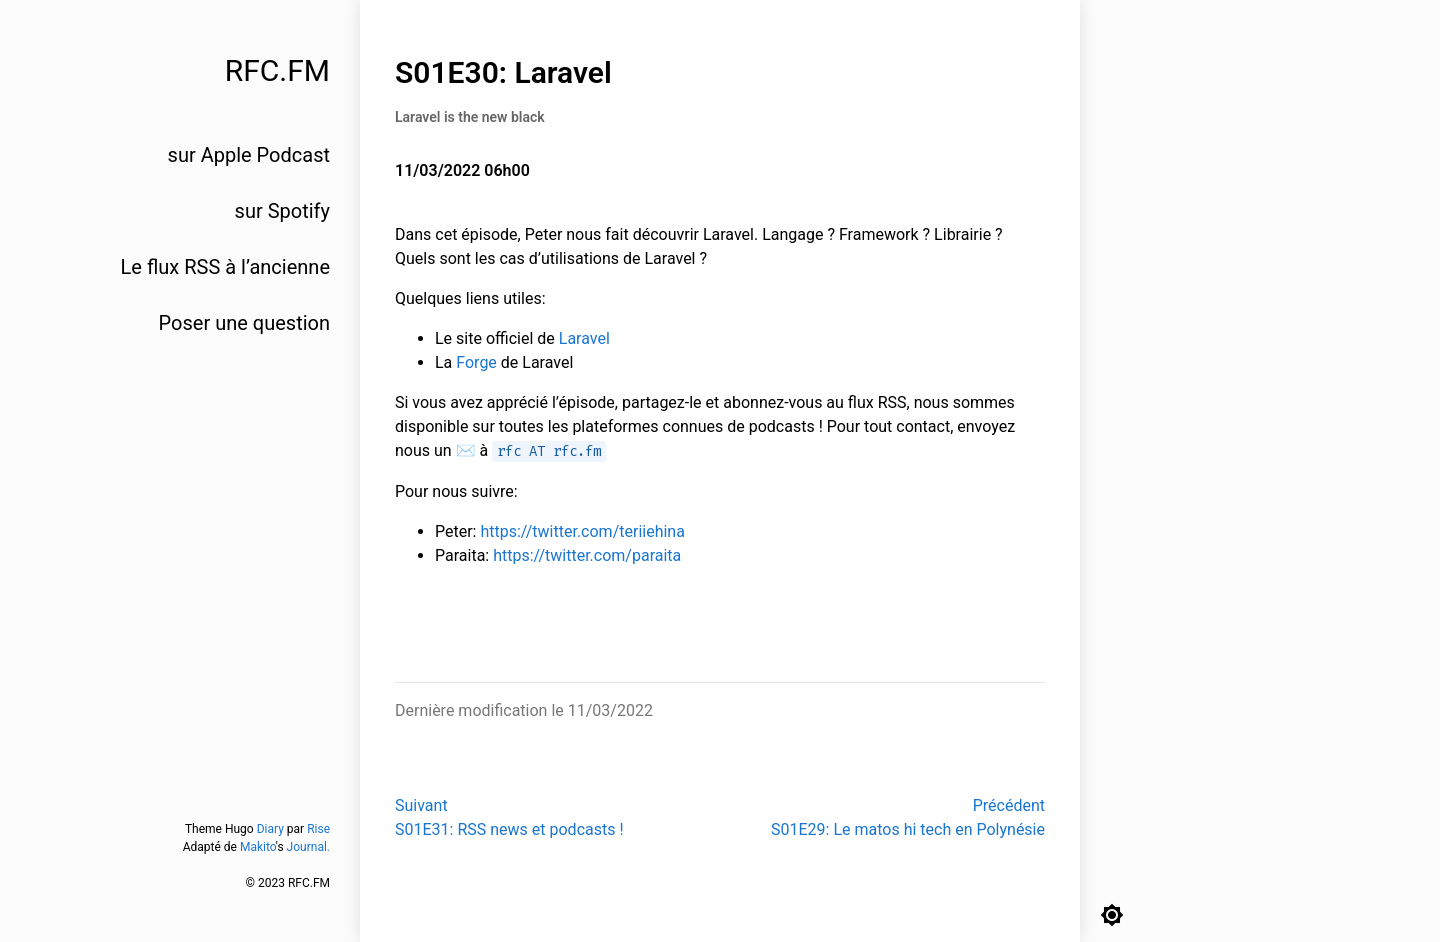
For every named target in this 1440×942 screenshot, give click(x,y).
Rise (318, 829)
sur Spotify (282, 211)
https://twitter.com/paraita (587, 555)
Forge (476, 362)
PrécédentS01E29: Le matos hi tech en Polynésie (908, 817)
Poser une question (244, 323)
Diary (270, 829)
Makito (258, 847)
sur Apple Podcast (249, 155)
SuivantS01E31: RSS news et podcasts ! (509, 817)
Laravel (584, 338)
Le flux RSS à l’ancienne (225, 267)
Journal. (308, 847)
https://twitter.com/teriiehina (582, 531)
